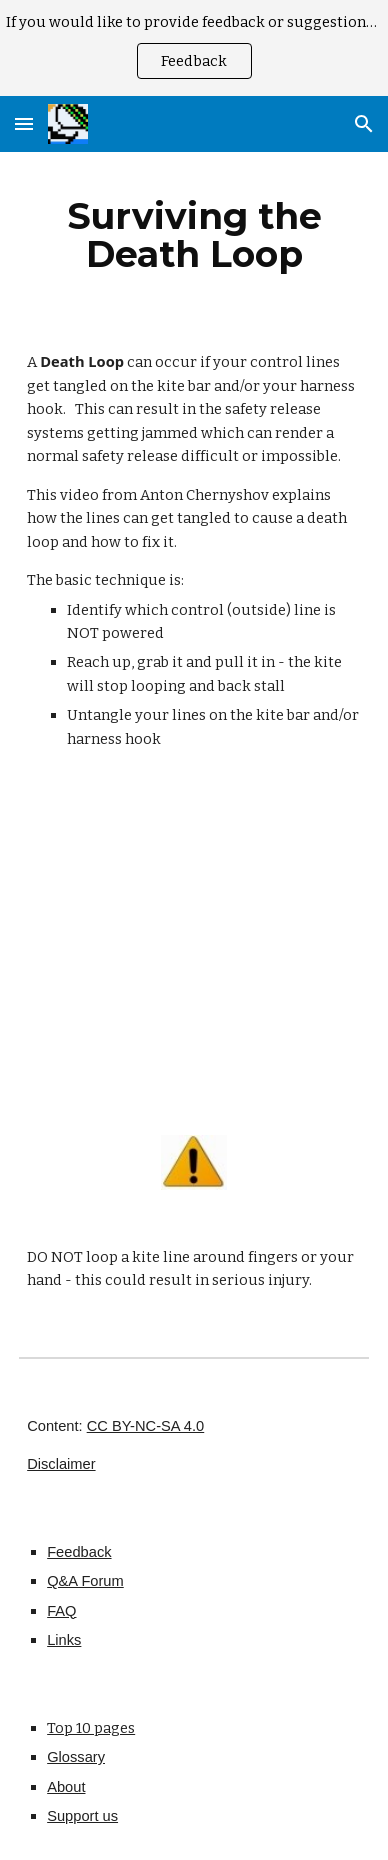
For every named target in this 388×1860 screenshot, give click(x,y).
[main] (194, 235)
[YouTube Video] (194, 947)
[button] (24, 123)
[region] (194, 48)
